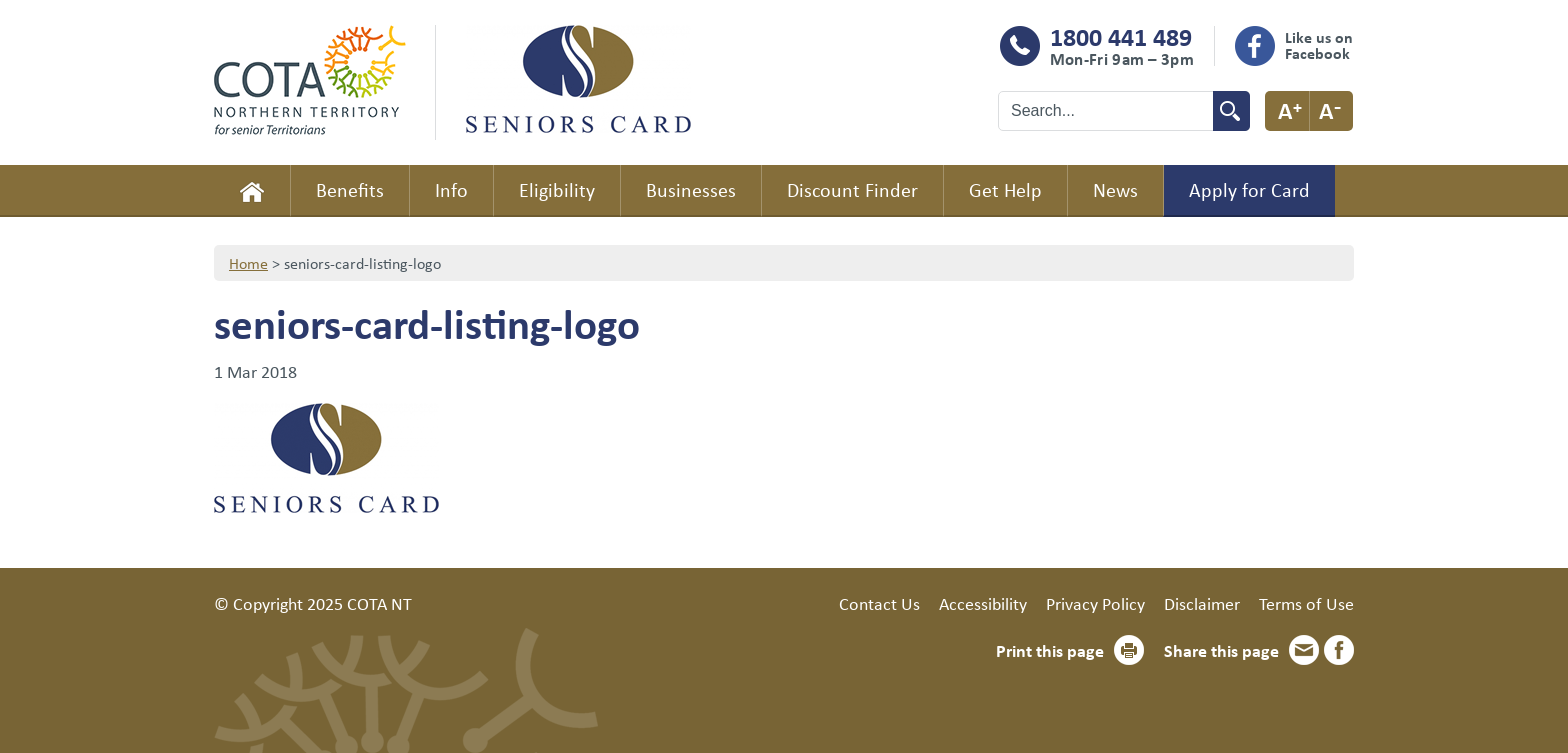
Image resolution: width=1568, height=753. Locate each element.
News (1115, 189)
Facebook (1339, 650)
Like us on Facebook (1319, 45)
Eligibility (557, 189)
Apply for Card (1249, 189)
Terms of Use (1306, 603)
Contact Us (879, 603)
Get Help (1005, 189)
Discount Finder (852, 189)
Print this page (1050, 650)
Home (252, 191)
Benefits (350, 189)
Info (451, 189)
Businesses (691, 189)
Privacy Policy (1095, 603)
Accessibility (983, 603)
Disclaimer (1202, 603)
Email (1304, 650)
